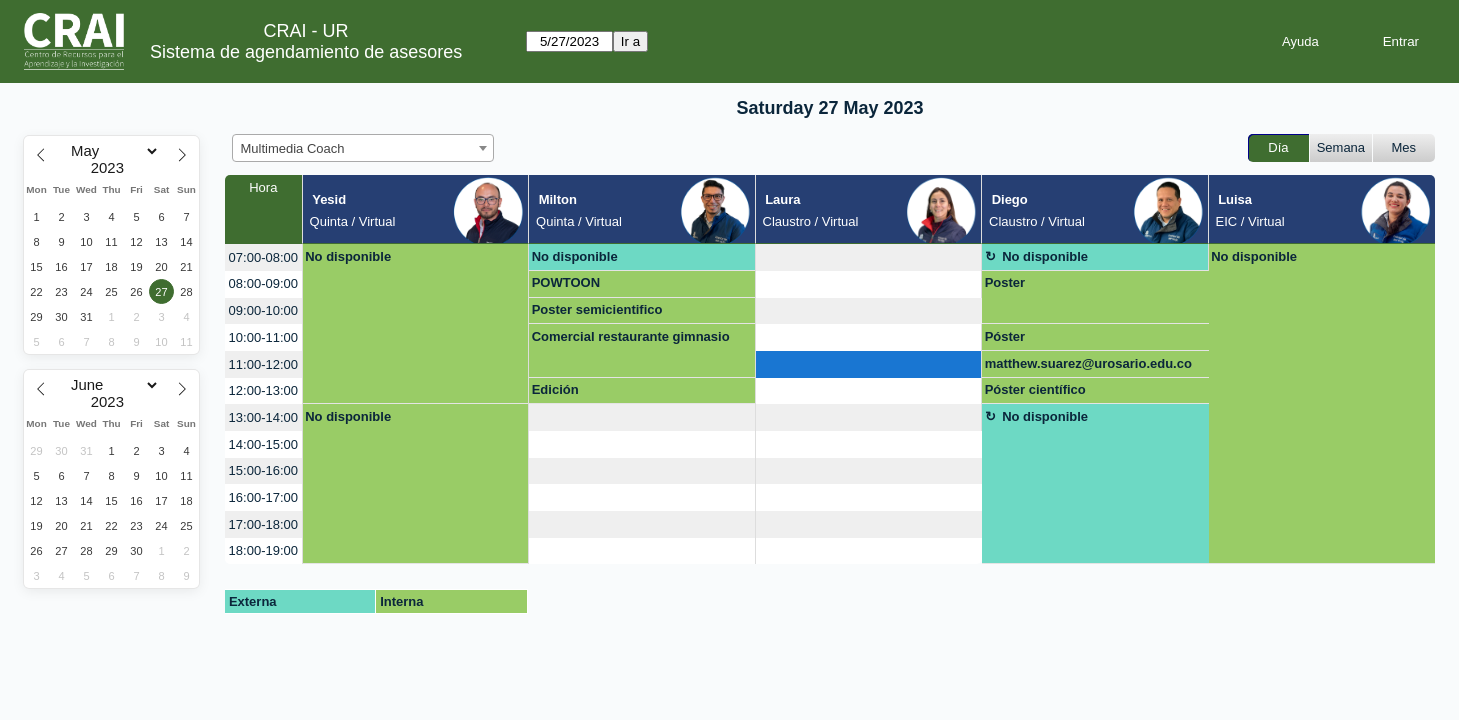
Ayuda (1300, 41)
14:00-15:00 (263, 444)
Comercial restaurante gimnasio (631, 336)
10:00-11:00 (263, 337)
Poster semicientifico (597, 309)
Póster (1005, 336)
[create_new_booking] (868, 257)
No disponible (348, 256)
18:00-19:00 (263, 550)
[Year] (112, 168)
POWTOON (566, 282)
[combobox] (363, 148)
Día (1278, 147)
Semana (1341, 147)
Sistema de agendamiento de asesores (306, 52)
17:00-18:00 (263, 524)
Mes (1404, 147)
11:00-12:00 (263, 364)
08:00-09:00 (263, 283)
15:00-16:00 (263, 470)
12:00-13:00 (263, 390)
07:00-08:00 (263, 257)
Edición (555, 389)
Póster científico (1035, 389)
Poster (1005, 282)
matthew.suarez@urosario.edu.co (1088, 363)
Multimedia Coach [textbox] (293, 148)
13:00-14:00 (263, 417)
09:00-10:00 (263, 310)
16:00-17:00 (263, 497)
